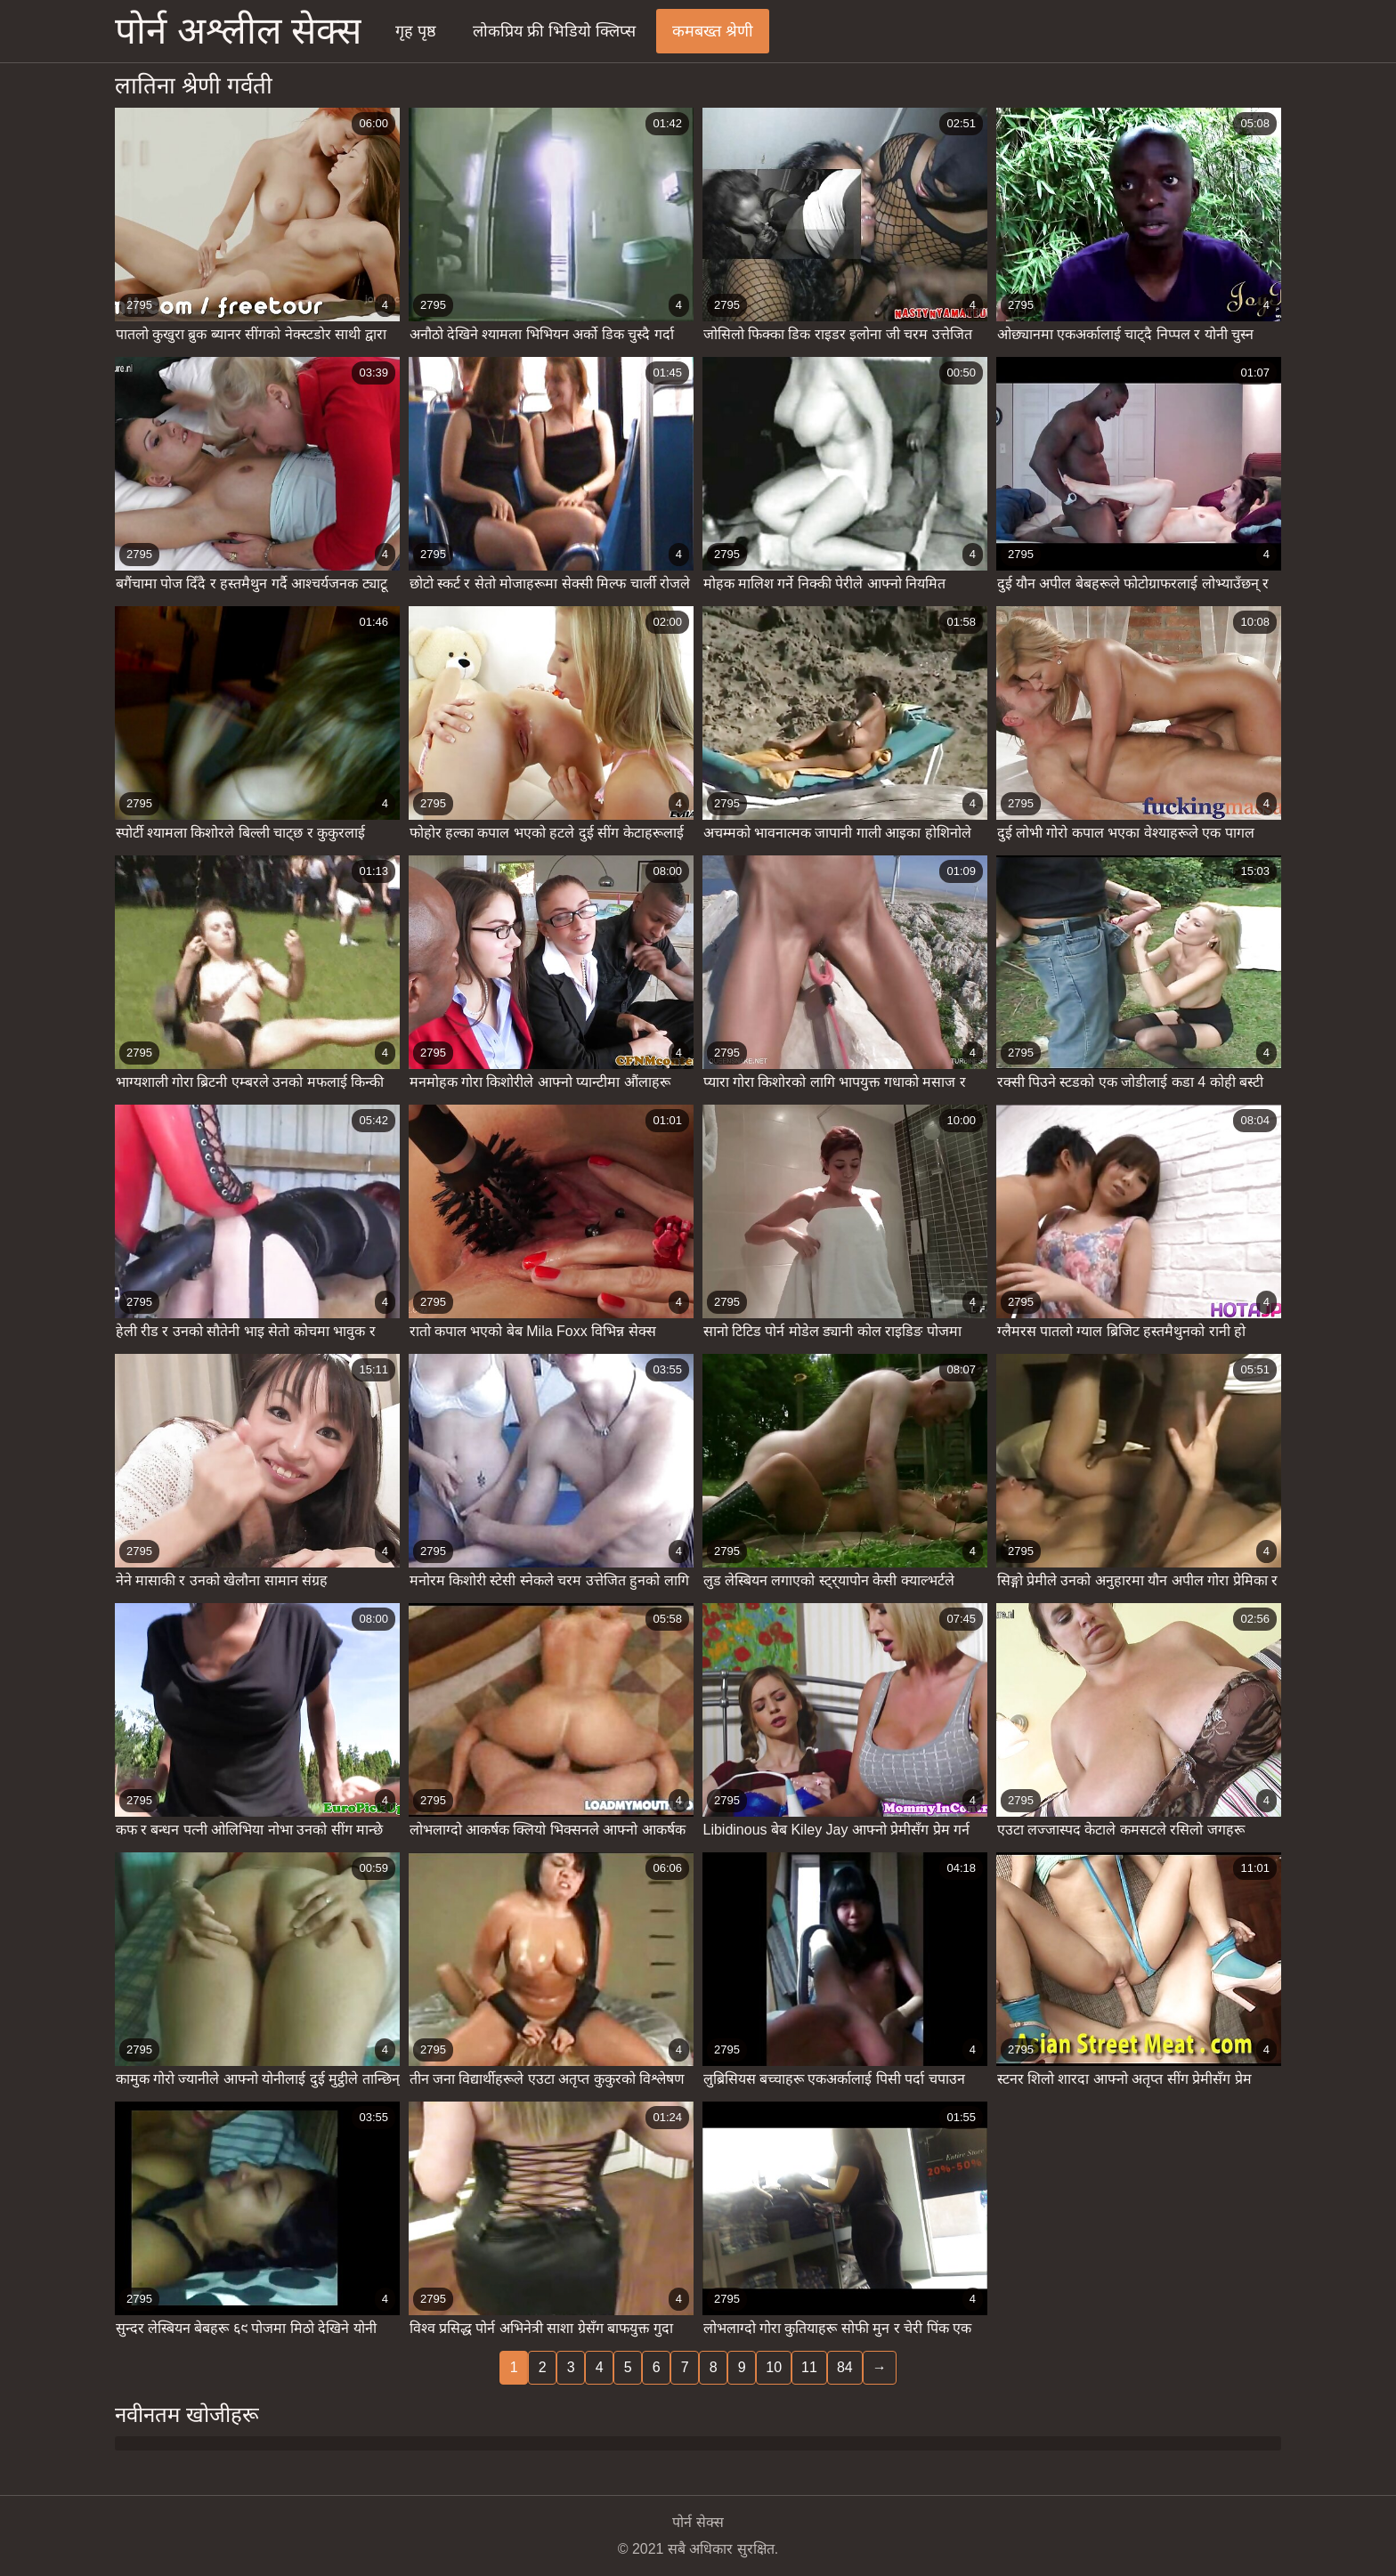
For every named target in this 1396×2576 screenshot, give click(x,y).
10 (774, 2367)
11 (809, 2367)
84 (845, 2367)
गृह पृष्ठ (415, 31)
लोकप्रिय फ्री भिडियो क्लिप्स (554, 31)
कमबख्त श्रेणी (712, 31)
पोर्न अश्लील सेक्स (238, 31)
